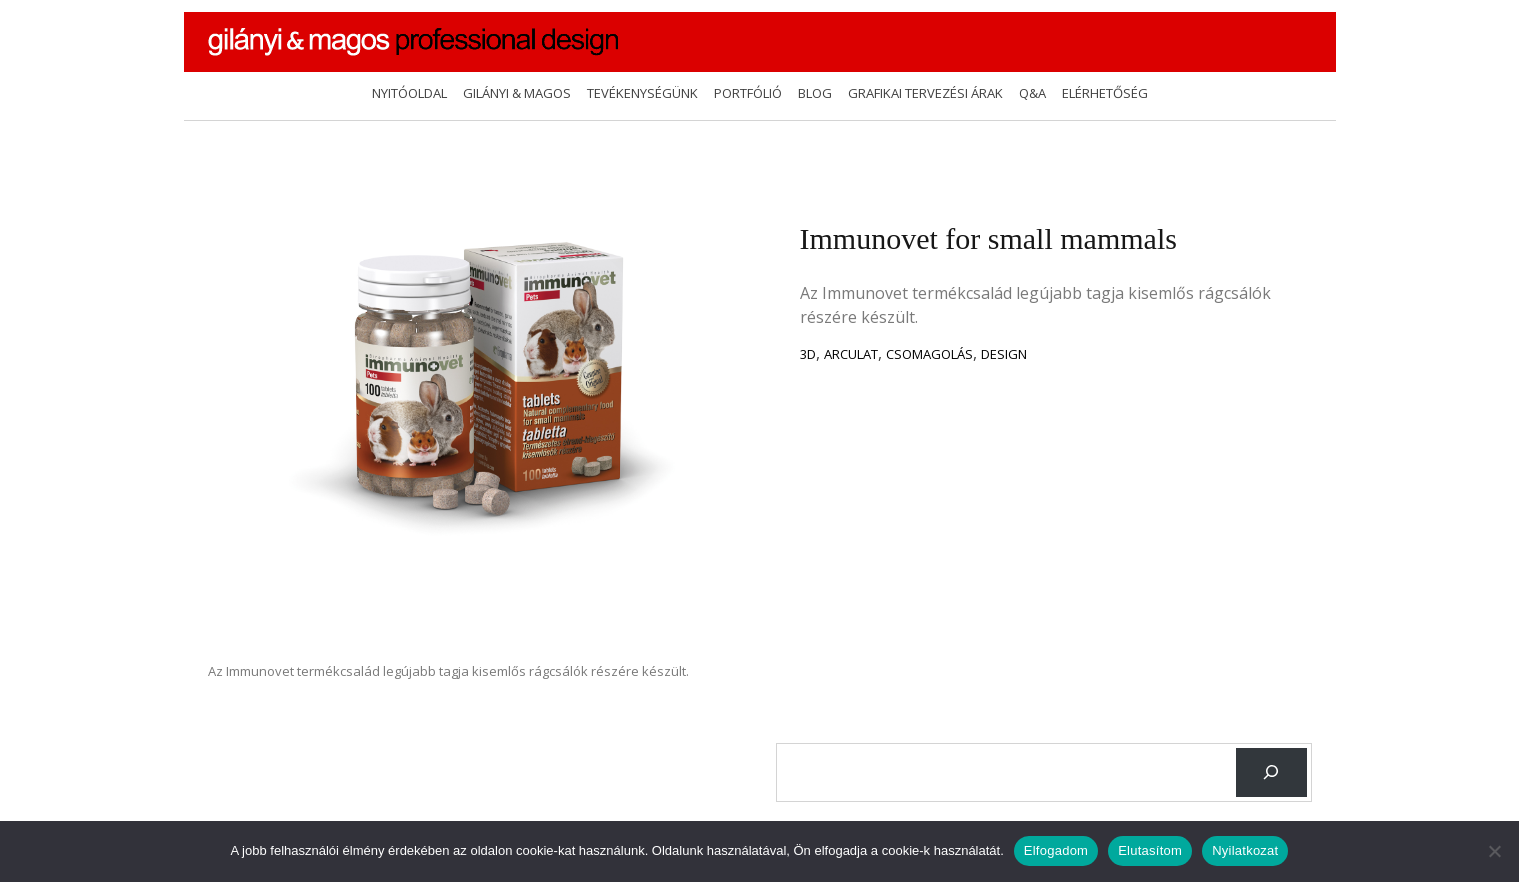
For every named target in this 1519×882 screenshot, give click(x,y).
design (1004, 354)
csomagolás (929, 354)
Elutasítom (1150, 850)
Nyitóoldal (409, 93)
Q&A (1032, 93)
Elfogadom (1056, 850)
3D (808, 354)
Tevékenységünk (642, 93)
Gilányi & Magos (517, 93)
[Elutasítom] (1494, 851)
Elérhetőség (1105, 93)
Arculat (851, 354)
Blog (815, 93)
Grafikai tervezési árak (925, 93)
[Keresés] (1271, 772)
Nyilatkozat (1245, 850)
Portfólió (748, 93)
